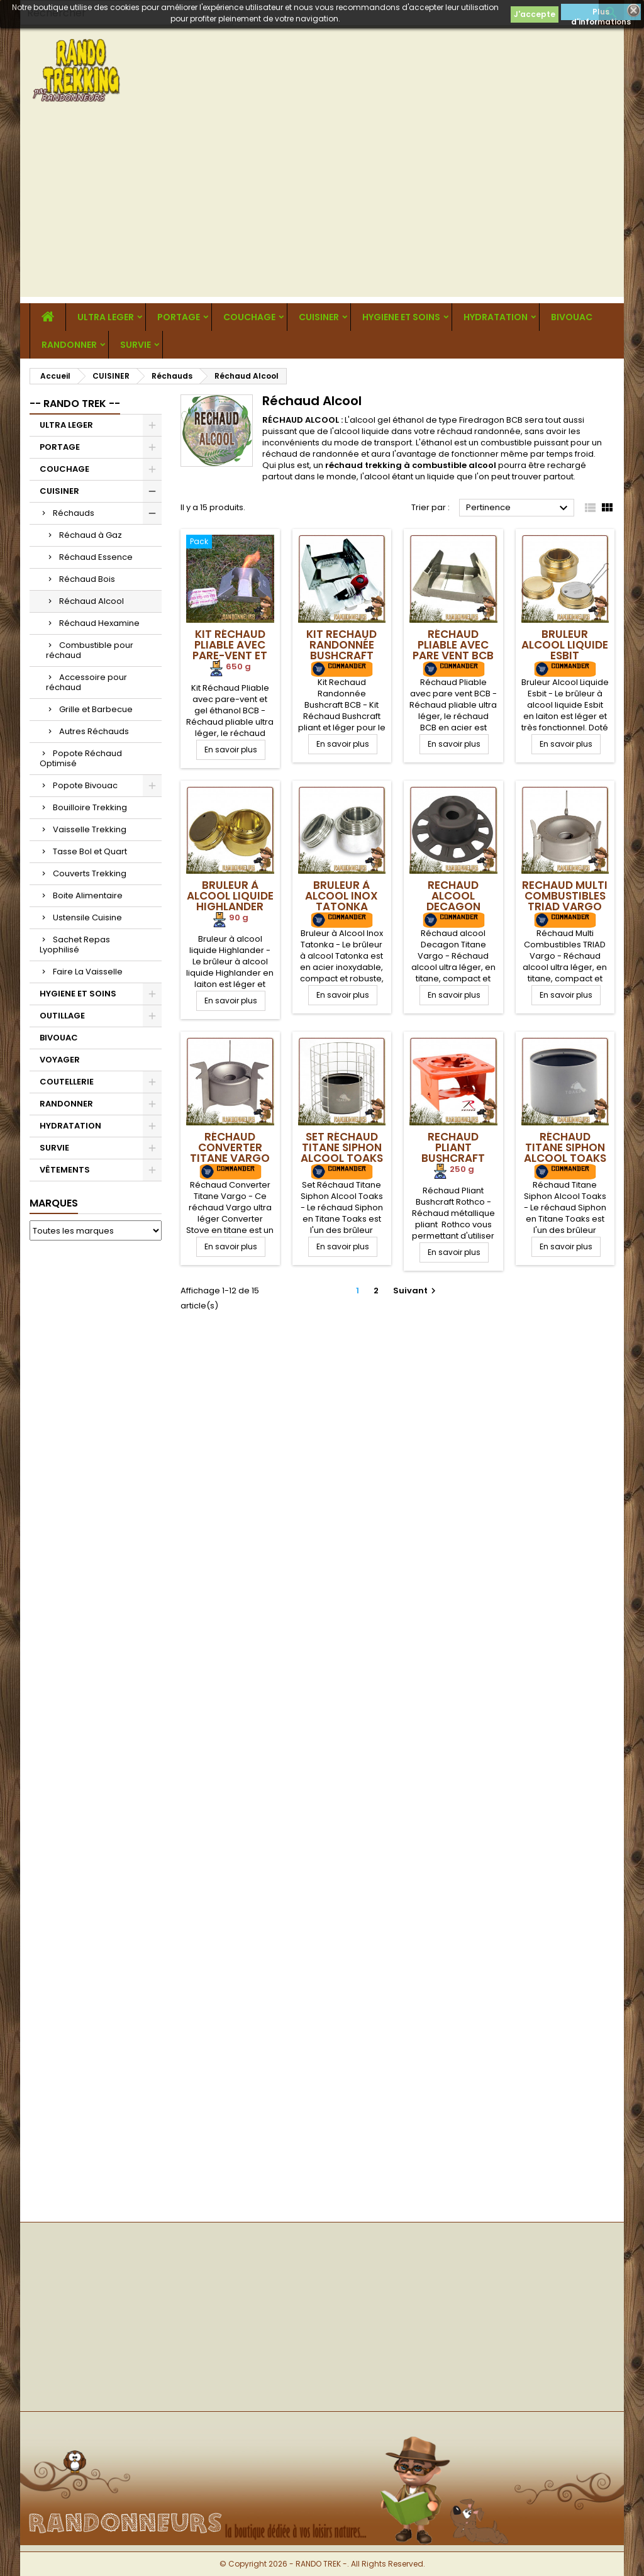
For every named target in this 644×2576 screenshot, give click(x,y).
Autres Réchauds (94, 731)
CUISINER (319, 317)
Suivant (416, 1290)
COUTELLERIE (67, 1082)
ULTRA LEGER (105, 317)
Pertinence (518, 508)
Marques (54, 1203)
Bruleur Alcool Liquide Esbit (564, 645)
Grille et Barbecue (96, 709)
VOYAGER (60, 1060)
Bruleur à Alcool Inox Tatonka (341, 896)
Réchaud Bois (87, 579)
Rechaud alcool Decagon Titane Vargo (453, 901)
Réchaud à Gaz (90, 535)
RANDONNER (69, 344)
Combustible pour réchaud (89, 650)
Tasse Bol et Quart (90, 851)
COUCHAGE (249, 317)
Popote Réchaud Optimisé (81, 758)
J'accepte (534, 14)
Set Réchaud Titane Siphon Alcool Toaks (342, 1147)
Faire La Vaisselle (88, 972)
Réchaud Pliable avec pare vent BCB (453, 645)
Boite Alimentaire (88, 895)
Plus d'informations (601, 13)
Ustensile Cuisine (87, 917)
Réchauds (73, 513)
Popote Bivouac (85, 785)
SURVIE (135, 344)
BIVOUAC (571, 317)
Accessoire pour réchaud (86, 682)
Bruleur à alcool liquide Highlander (230, 896)
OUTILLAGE (62, 1016)
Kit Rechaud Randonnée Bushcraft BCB (341, 650)
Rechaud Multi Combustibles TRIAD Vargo (565, 896)
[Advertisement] (322, 209)
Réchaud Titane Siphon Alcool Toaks (565, 1147)
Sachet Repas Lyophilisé (75, 945)
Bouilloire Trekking (90, 807)
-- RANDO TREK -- (75, 403)
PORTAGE (178, 317)
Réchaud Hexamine (99, 623)
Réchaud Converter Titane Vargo (230, 1147)
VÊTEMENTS (65, 1170)
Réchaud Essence (96, 557)
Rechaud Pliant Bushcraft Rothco (453, 1152)
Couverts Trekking (89, 873)
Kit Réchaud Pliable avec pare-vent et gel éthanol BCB (229, 655)
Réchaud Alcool (91, 601)
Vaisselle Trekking (89, 829)
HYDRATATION (496, 317)
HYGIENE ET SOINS (401, 317)
